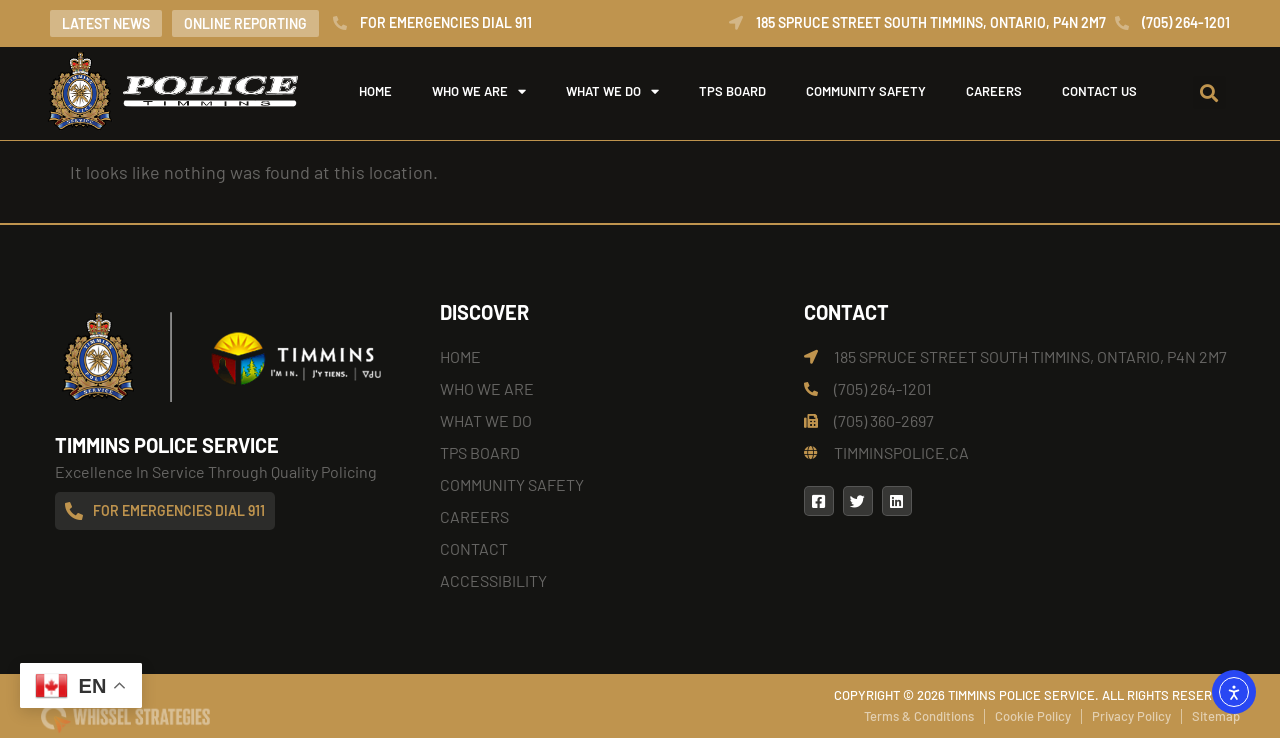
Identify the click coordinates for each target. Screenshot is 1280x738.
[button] (1209, 92)
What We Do (612, 91)
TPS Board (732, 91)
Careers (994, 91)
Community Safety (866, 91)
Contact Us (1099, 91)
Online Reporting (245, 23)
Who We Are (479, 91)
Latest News (106, 23)
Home (375, 91)
